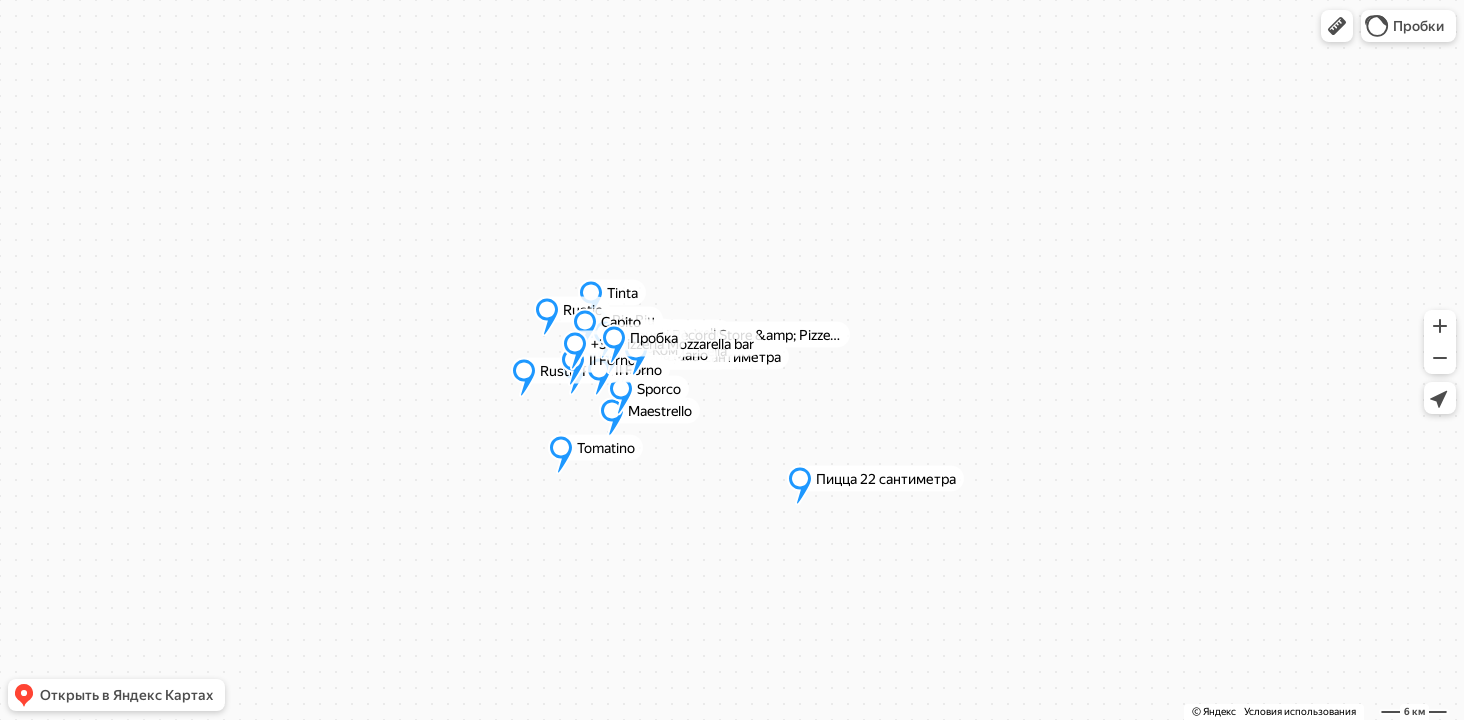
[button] (1337, 26)
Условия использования (1300, 711)
